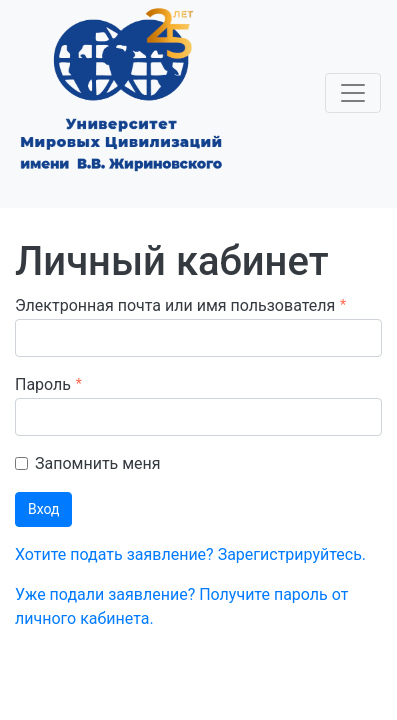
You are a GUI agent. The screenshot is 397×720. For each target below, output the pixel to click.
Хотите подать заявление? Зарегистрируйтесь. (190, 554)
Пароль (43, 384)
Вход (43, 509)
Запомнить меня (98, 463)
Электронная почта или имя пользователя (175, 305)
